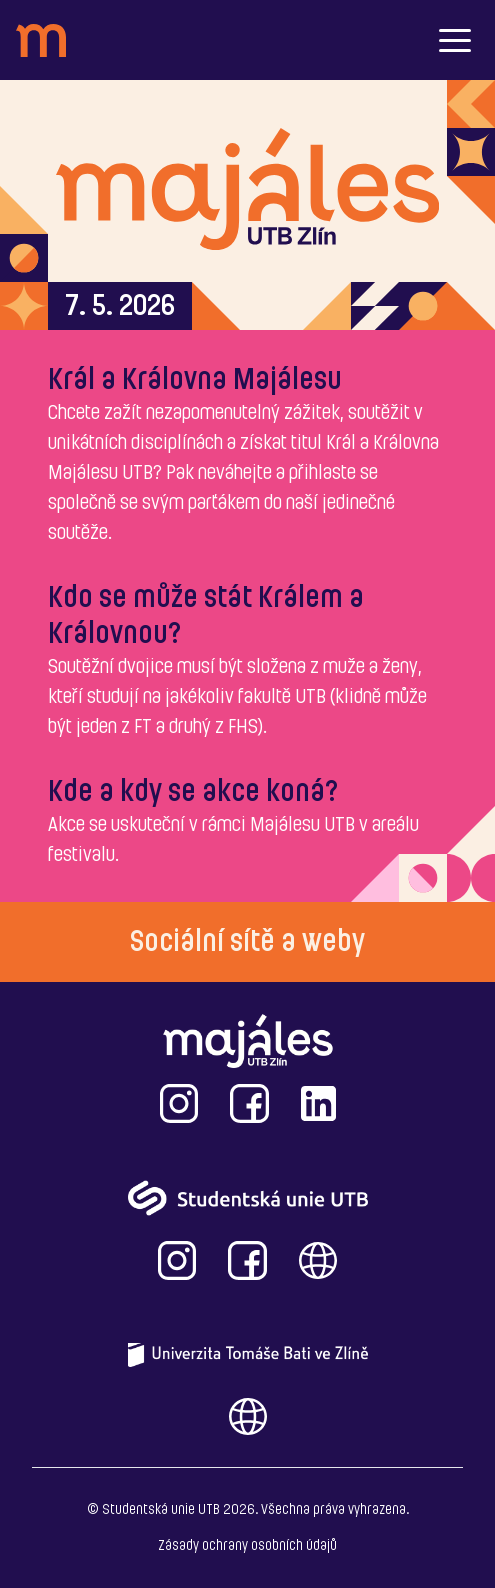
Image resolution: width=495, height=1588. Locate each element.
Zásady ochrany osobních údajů (247, 1546)
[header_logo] (41, 40)
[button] (455, 40)
